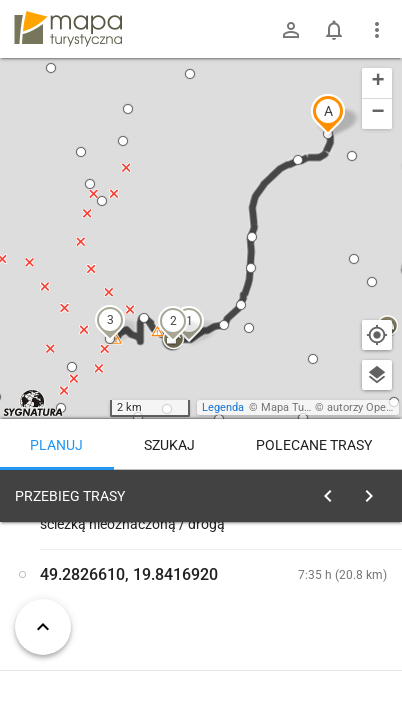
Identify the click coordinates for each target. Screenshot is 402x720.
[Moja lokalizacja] (377, 335)
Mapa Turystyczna (306, 407)
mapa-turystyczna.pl (68, 29)
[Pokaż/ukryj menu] (377, 30)
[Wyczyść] (375, 491)
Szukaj (169, 445)
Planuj (56, 445)
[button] (328, 114)
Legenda (223, 407)
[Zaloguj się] (291, 30)
